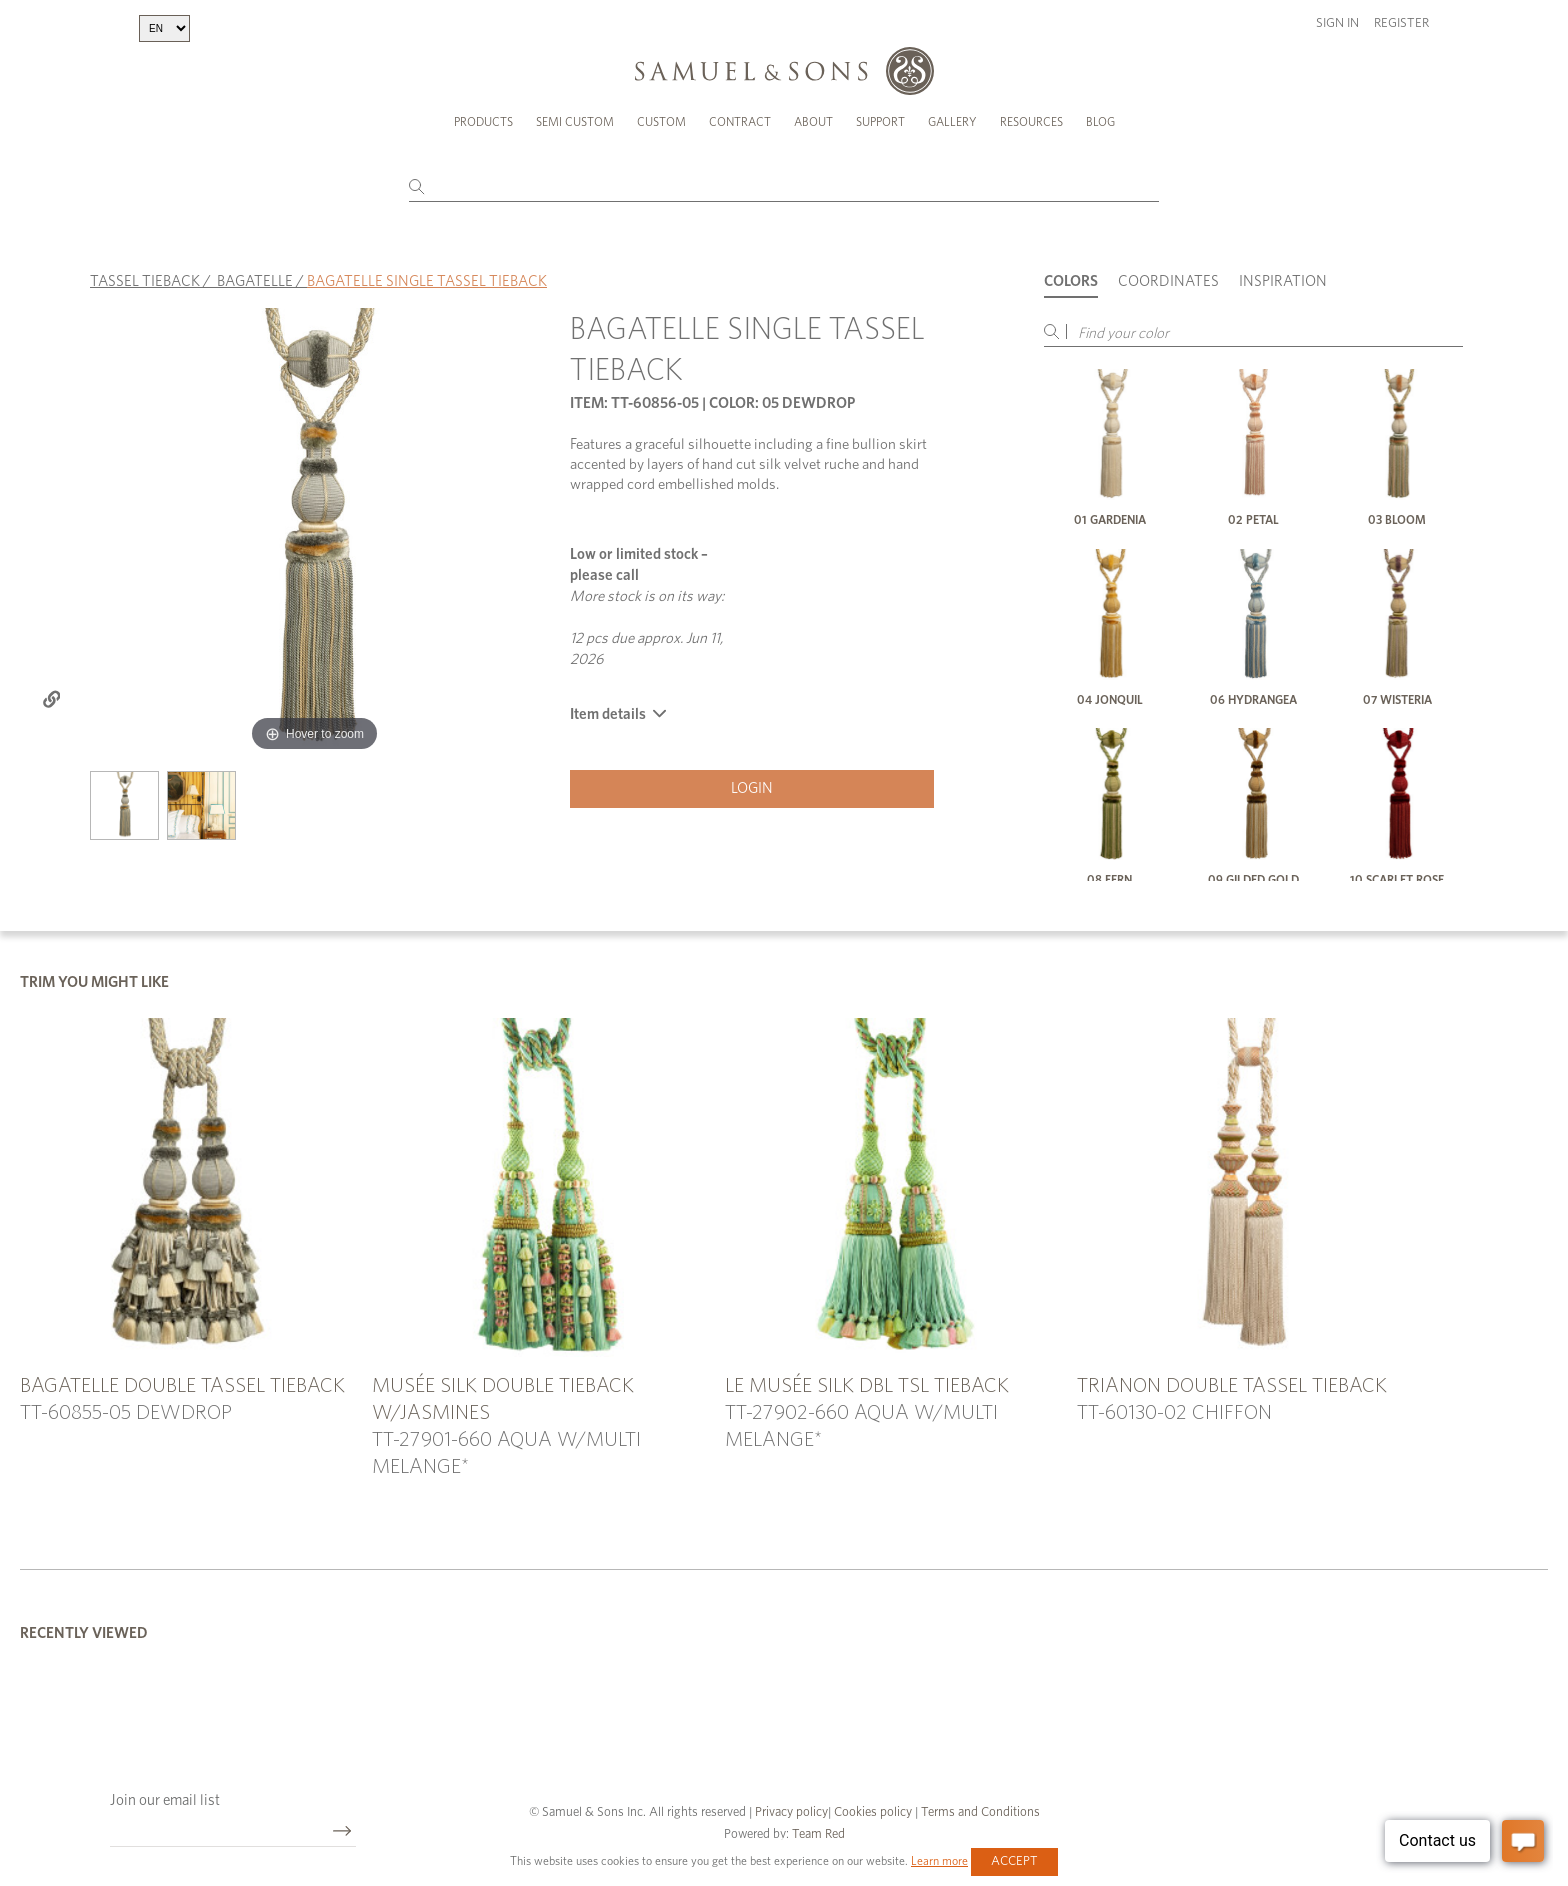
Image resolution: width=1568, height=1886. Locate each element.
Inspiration (1283, 281)
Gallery (952, 122)
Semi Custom (575, 122)
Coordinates (1168, 281)
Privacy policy (791, 1812)
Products (483, 122)
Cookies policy (873, 1812)
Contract (740, 122)
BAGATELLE (255, 281)
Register (1401, 23)
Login (752, 788)
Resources (1031, 122)
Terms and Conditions (979, 1812)
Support (880, 122)
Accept (1014, 1861)
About (813, 122)
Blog (1100, 122)
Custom (661, 122)
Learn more (939, 1861)
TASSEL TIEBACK (145, 281)
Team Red (818, 1834)
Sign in (1337, 23)
